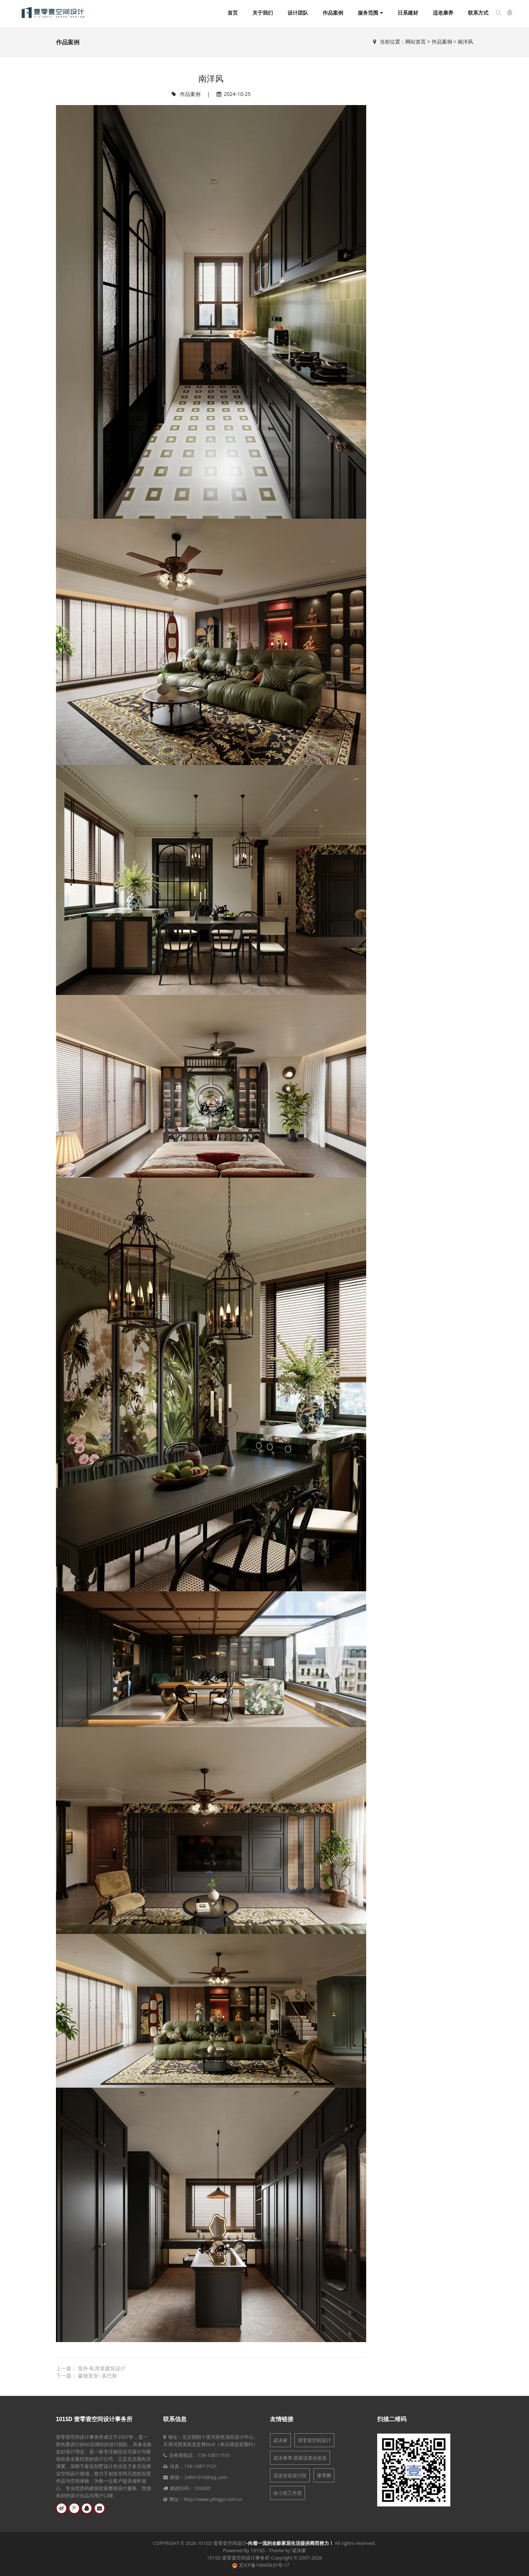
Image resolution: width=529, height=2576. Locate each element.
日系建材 (408, 13)
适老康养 (443, 13)
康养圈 (324, 2475)
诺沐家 (280, 2440)
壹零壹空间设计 (314, 2440)
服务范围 (370, 13)
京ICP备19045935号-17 (264, 2565)
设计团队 (298, 13)
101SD (258, 2550)
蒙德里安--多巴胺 (97, 2375)
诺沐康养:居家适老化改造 (300, 2457)
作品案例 (333, 13)
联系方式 (478, 13)
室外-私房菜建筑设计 (102, 2368)
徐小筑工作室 (287, 2493)
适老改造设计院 (290, 2475)
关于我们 (262, 13)
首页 (233, 13)
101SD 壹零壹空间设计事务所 (94, 2419)
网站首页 (415, 41)
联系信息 (175, 2419)
